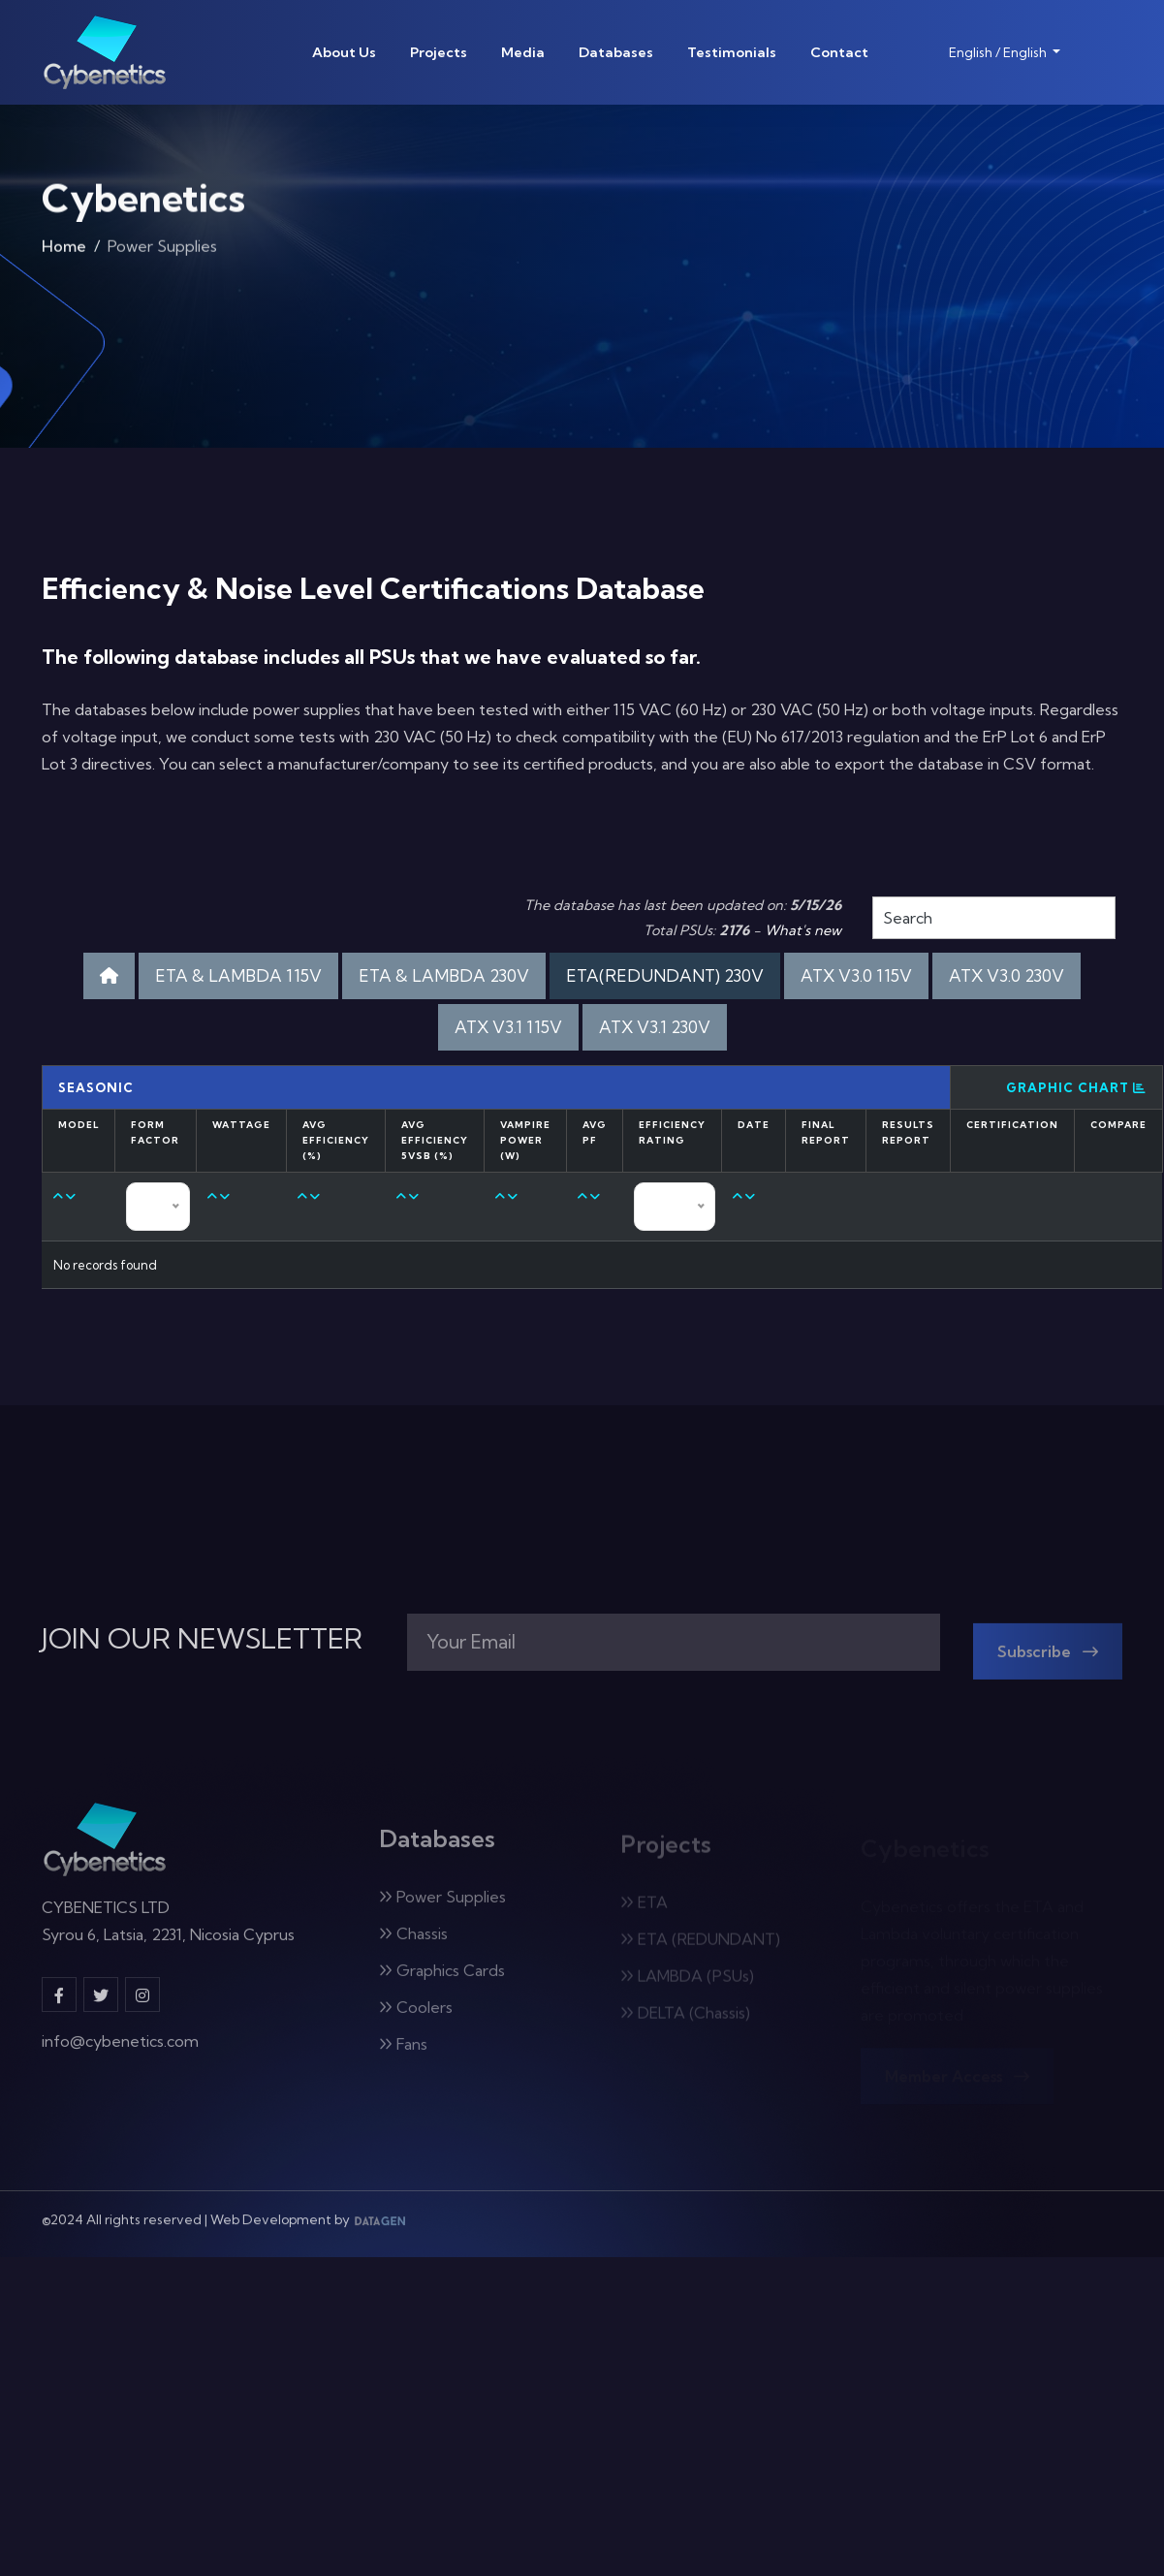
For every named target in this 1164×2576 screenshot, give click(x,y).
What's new (803, 930)
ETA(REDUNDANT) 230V (665, 975)
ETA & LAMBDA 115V (238, 975)
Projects (438, 52)
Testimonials (731, 52)
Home (64, 252)
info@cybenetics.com (120, 2051)
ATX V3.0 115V (856, 975)
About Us (344, 52)
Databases (616, 52)
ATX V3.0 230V (1006, 975)
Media (523, 52)
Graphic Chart (1076, 1087)
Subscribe (1047, 1662)
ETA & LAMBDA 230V (444, 975)
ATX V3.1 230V (654, 1027)
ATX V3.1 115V (508, 1027)
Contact (839, 52)
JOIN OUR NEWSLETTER (202, 1638)
